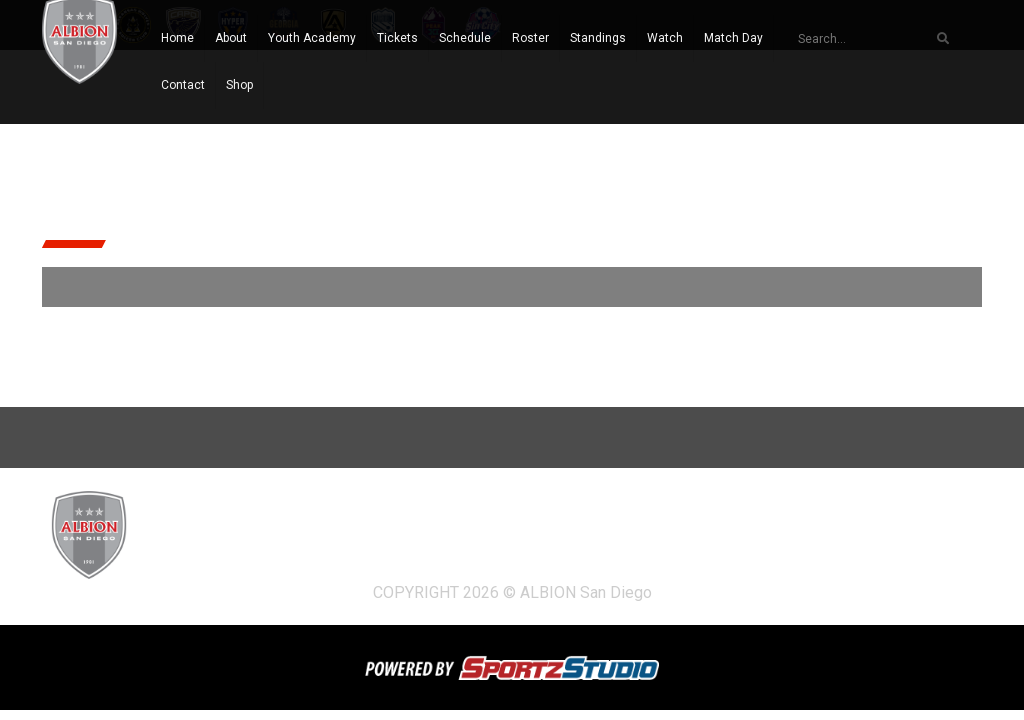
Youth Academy (312, 38)
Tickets (397, 38)
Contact (183, 85)
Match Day (733, 38)
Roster (530, 38)
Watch (665, 38)
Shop (239, 85)
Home (177, 38)
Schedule (465, 38)
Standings (598, 38)
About (231, 38)
